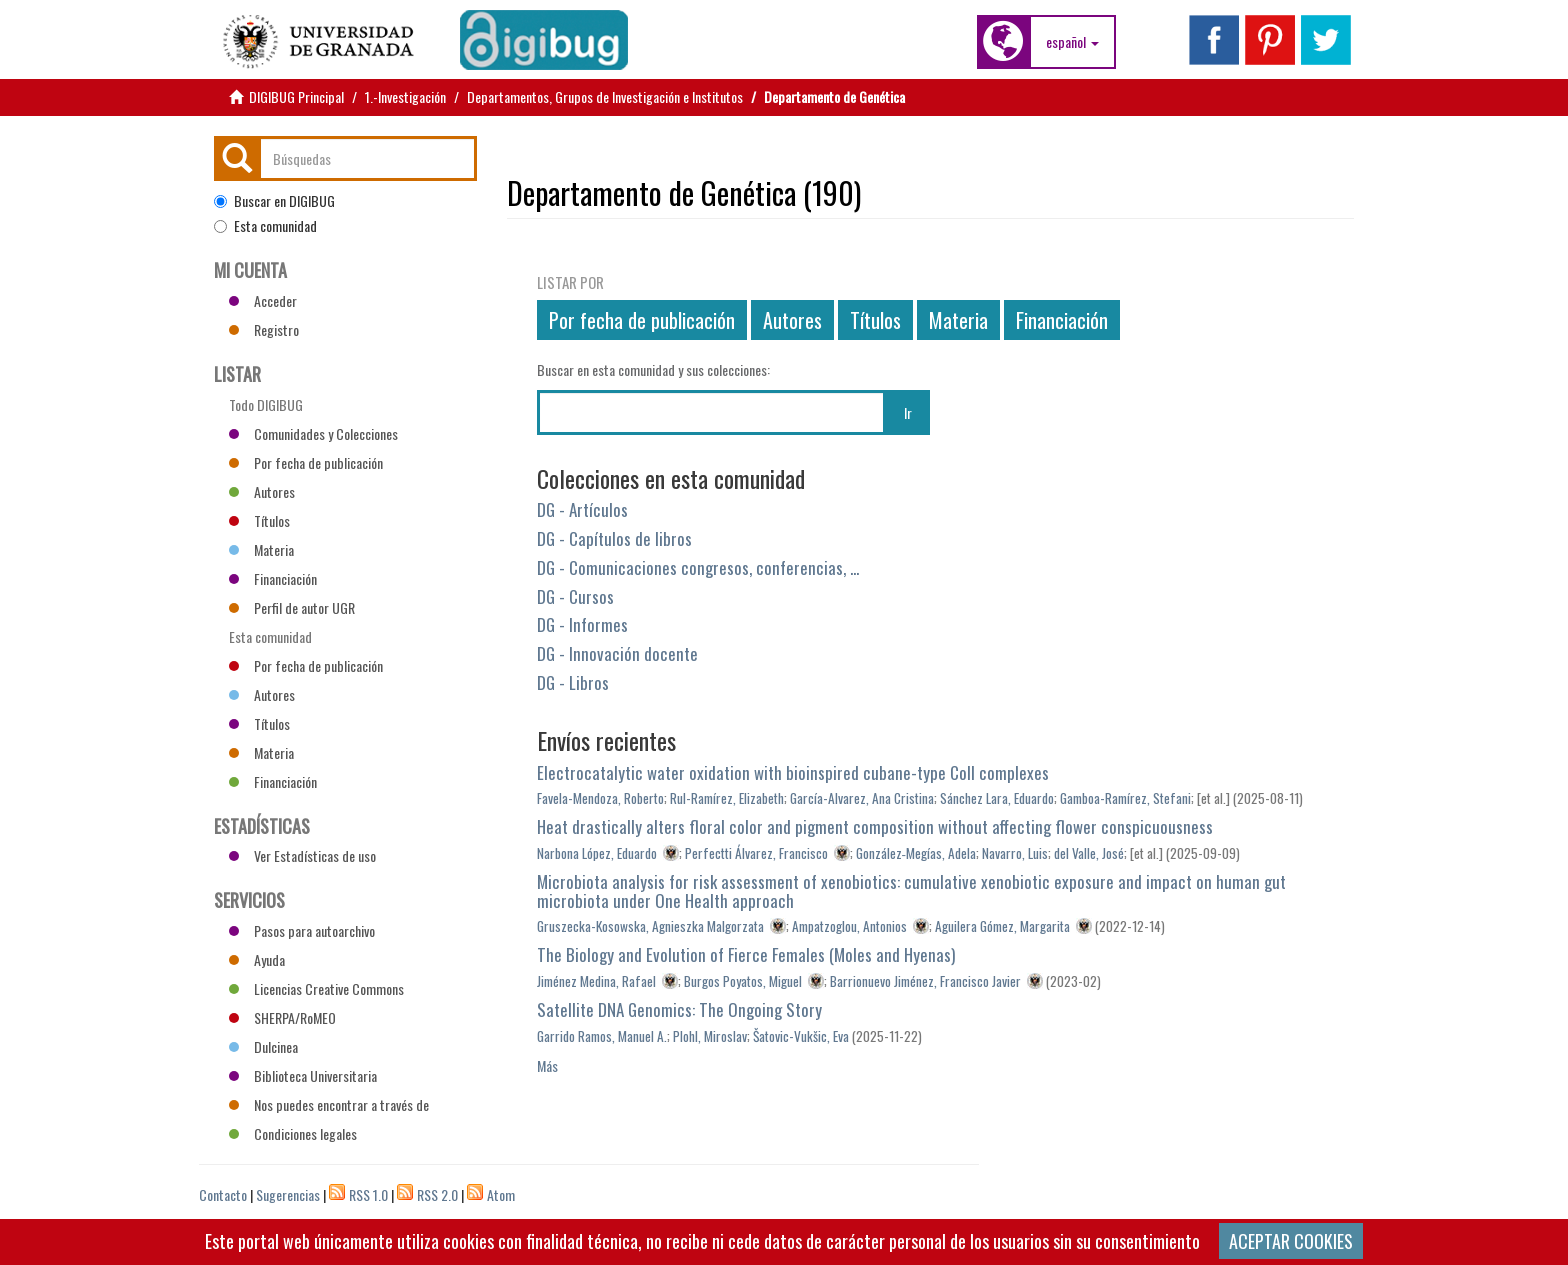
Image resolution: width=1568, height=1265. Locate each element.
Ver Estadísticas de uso (302, 855)
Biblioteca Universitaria (303, 1075)
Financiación (1062, 320)
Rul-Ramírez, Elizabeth (727, 798)
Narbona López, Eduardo (597, 853)
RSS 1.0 (368, 1194)
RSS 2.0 (437, 1194)
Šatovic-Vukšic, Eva (801, 1036)
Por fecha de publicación (642, 320)
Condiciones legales (293, 1133)
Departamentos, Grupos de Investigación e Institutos (605, 96)
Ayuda (257, 959)
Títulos (875, 320)
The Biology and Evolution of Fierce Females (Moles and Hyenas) (746, 954)
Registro (264, 329)
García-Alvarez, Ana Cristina (862, 798)
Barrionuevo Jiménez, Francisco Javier (925, 981)
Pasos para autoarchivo (302, 930)
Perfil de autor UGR (292, 607)
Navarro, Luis (1015, 853)
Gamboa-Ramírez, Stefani (1125, 798)
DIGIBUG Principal (296, 96)
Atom (501, 1194)
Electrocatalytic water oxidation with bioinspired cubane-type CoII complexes (793, 772)
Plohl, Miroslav (710, 1036)
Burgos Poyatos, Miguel (743, 981)
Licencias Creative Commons (316, 988)
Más (547, 1065)
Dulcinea (263, 1046)
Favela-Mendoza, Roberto (600, 798)
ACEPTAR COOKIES (1291, 1241)
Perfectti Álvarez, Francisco (756, 853)
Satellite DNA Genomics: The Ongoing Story (679, 1009)
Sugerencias (288, 1194)
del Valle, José (1089, 853)
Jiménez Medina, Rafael (596, 981)
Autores (792, 320)
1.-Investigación (405, 96)
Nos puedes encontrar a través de (329, 1104)
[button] (1072, 42)
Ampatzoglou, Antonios (849, 926)
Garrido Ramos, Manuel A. (602, 1036)
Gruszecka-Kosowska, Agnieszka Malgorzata (650, 926)
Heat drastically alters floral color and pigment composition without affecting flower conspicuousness (875, 826)
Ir (908, 412)
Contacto (223, 1194)
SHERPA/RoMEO (282, 1017)
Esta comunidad (265, 226)
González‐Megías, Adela (916, 853)
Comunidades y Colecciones (313, 433)
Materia (958, 320)
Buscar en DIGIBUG (274, 201)
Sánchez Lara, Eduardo (997, 798)
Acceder (263, 300)
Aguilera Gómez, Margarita (1002, 926)
